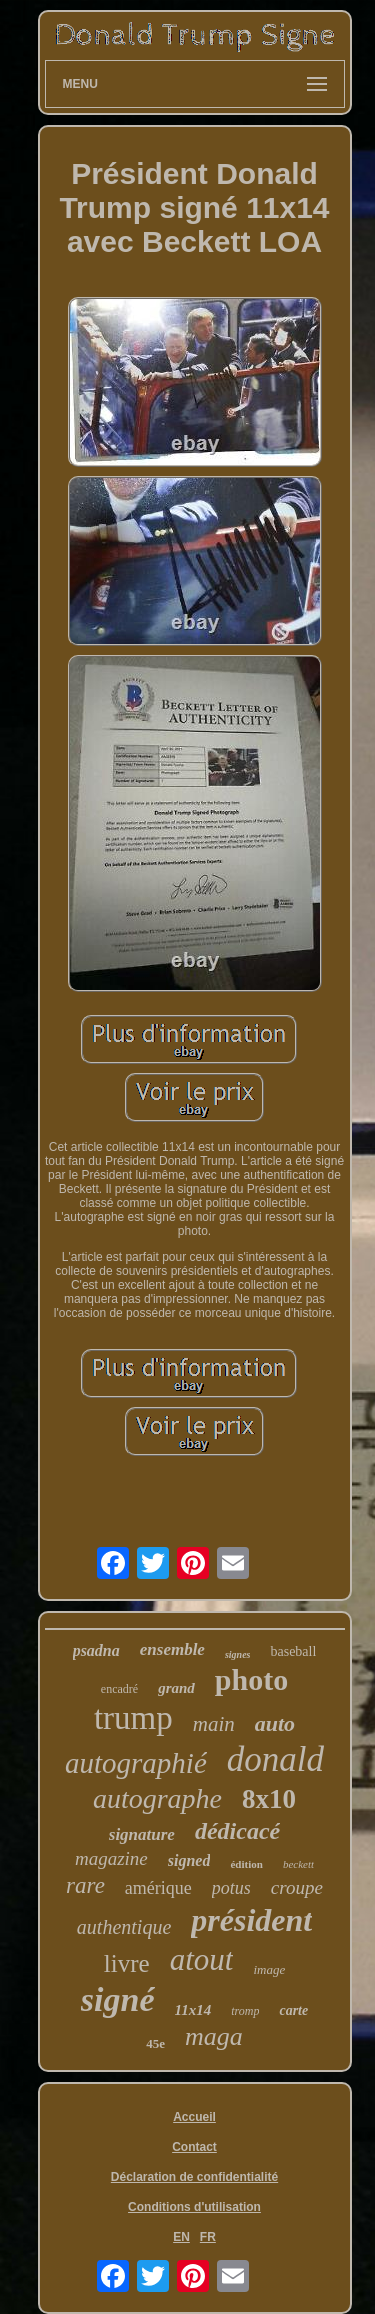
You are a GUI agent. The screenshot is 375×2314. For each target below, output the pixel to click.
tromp (245, 2011)
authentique (124, 1927)
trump (133, 1718)
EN (181, 2237)
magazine (111, 1858)
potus (231, 1888)
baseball (293, 1651)
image (269, 1969)
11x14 (193, 2010)
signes (238, 1654)
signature (142, 1834)
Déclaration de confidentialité (194, 2177)
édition (246, 1864)
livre (127, 1963)
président (251, 1920)
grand (176, 1688)
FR (208, 2237)
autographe (157, 1798)
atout (202, 1959)
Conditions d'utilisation (194, 2207)
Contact (194, 2147)
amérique (158, 1888)
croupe (297, 1887)
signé (118, 1999)
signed (189, 1860)
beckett (298, 1864)
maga (214, 2036)
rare (85, 1885)
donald (275, 1759)
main (214, 1724)
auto (275, 1723)
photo (251, 1679)
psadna (96, 1650)
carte (293, 2010)
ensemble (172, 1649)
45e (155, 2043)
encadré (119, 1689)
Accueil (194, 2117)
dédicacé (237, 1831)
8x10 (269, 1799)
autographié (136, 1763)
